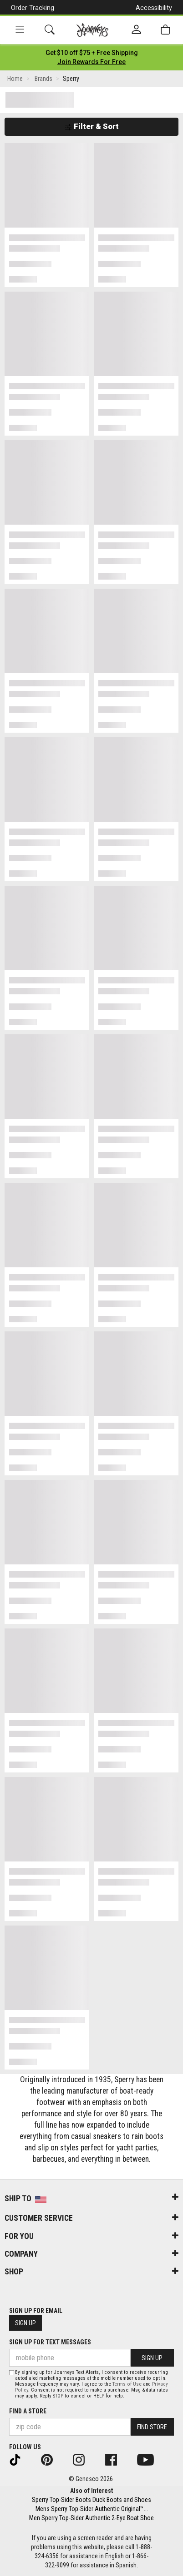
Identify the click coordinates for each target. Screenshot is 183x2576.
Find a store (27, 2411)
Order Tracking (32, 7)
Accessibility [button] (154, 7)
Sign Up (25, 2323)
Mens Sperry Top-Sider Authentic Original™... (92, 2508)
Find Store (152, 2427)
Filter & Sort (92, 126)
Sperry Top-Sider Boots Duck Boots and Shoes (91, 2499)
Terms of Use (127, 2384)
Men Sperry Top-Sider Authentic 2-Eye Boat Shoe (91, 2517)
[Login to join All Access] (92, 52)
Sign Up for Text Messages (50, 2342)
